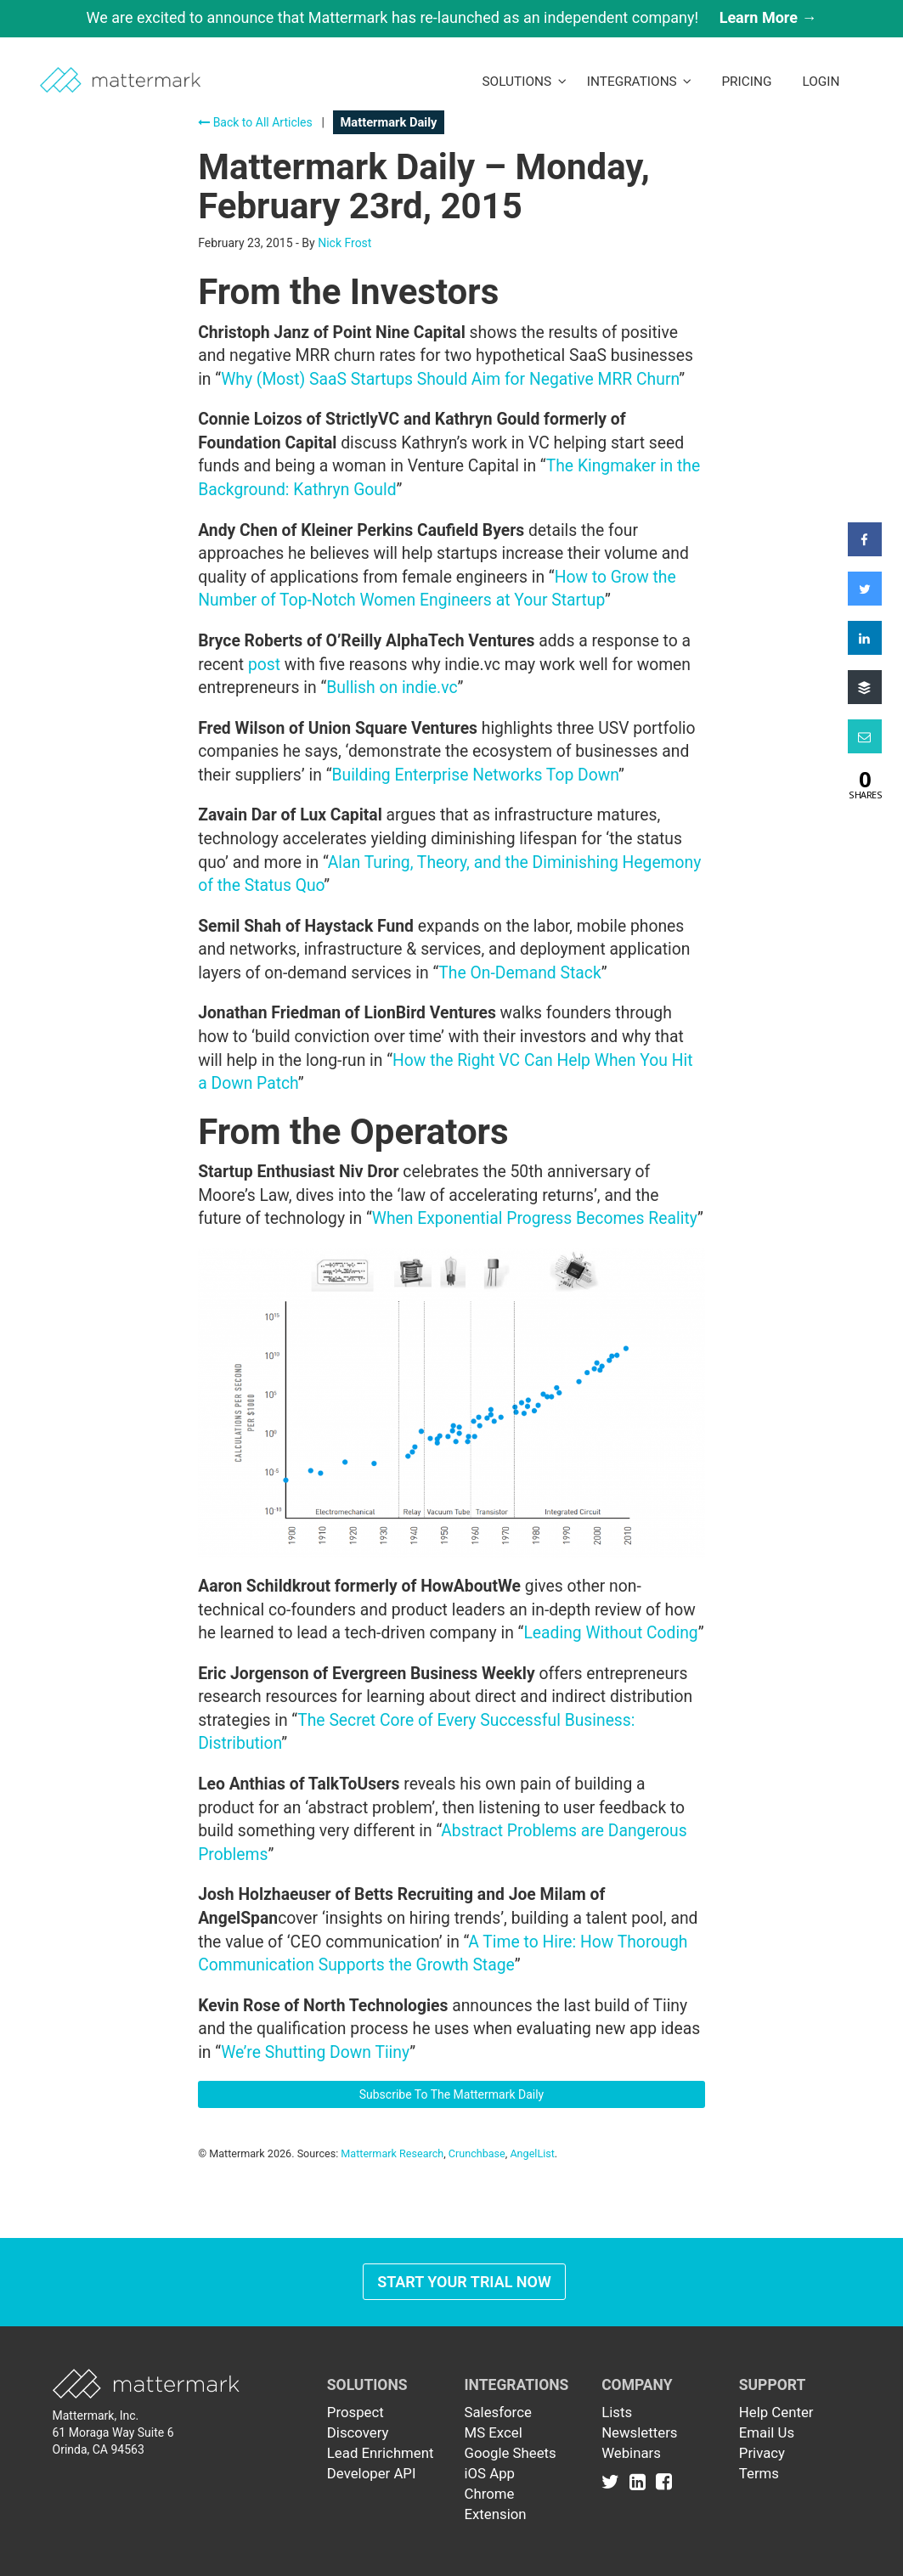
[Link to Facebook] (664, 2481)
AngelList (532, 2153)
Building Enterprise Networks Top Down (474, 775)
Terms (759, 2473)
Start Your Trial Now (464, 2282)
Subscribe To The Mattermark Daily (452, 2094)
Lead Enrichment (380, 2452)
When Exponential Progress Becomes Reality (534, 1218)
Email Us (766, 2432)
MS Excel (493, 2432)
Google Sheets (510, 2452)
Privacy (762, 2452)
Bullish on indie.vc (391, 687)
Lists (616, 2412)
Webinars (631, 2452)
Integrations (639, 81)
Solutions (524, 81)
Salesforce (497, 2412)
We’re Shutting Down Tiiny (315, 2052)
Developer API (371, 2473)
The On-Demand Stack (519, 973)
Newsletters (639, 2432)
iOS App (489, 2473)
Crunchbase (477, 2153)
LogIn (820, 81)
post (264, 664)
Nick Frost (344, 243)
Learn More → (768, 17)
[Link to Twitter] (613, 2481)
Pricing (746, 81)
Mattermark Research (392, 2153)
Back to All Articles (255, 122)
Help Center (776, 2412)
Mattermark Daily (388, 122)
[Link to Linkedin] (640, 2481)
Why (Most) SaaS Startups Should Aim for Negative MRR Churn (450, 379)
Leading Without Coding (610, 1633)
